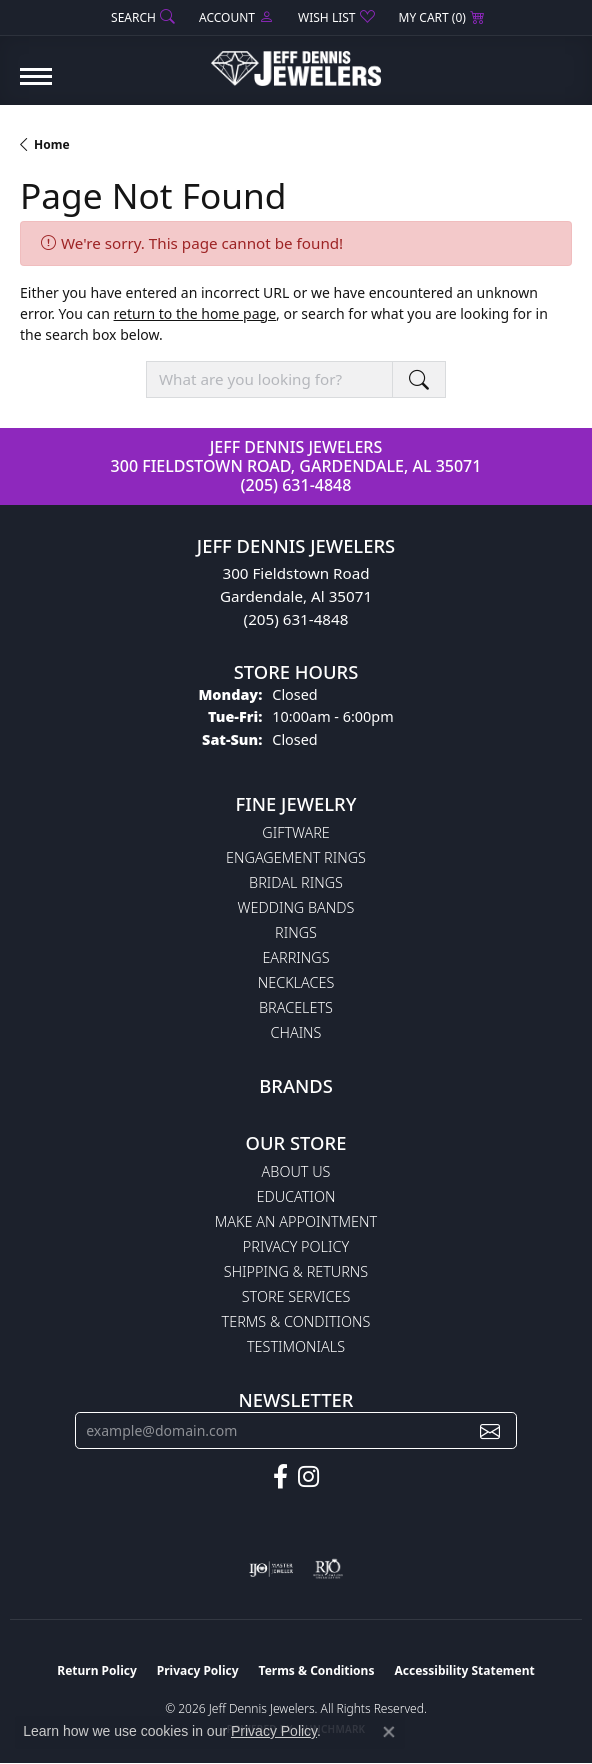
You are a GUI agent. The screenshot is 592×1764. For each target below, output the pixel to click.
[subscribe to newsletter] (490, 1430)
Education (296, 1196)
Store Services (296, 1296)
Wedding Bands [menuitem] (296, 907)
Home (52, 144)
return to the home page (195, 313)
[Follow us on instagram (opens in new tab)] (308, 1477)
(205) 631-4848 (296, 485)
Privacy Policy (296, 1246)
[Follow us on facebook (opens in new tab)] (280, 1477)
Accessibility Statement (464, 1670)
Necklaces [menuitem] (296, 982)
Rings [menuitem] (296, 932)
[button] (141, 17)
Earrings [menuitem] (295, 957)
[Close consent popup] (389, 1732)
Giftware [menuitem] (295, 832)
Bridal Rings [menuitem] (296, 882)
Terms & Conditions (296, 1321)
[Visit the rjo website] (328, 1569)
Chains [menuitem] (296, 1032)
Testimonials (296, 1346)
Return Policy (97, 1670)
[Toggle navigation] (36, 86)
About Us (296, 1171)
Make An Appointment (296, 1221)
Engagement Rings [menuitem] (296, 857)
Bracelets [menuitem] (296, 1007)
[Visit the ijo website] (271, 1569)
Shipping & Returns (296, 1271)
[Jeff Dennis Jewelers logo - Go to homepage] (296, 61)
